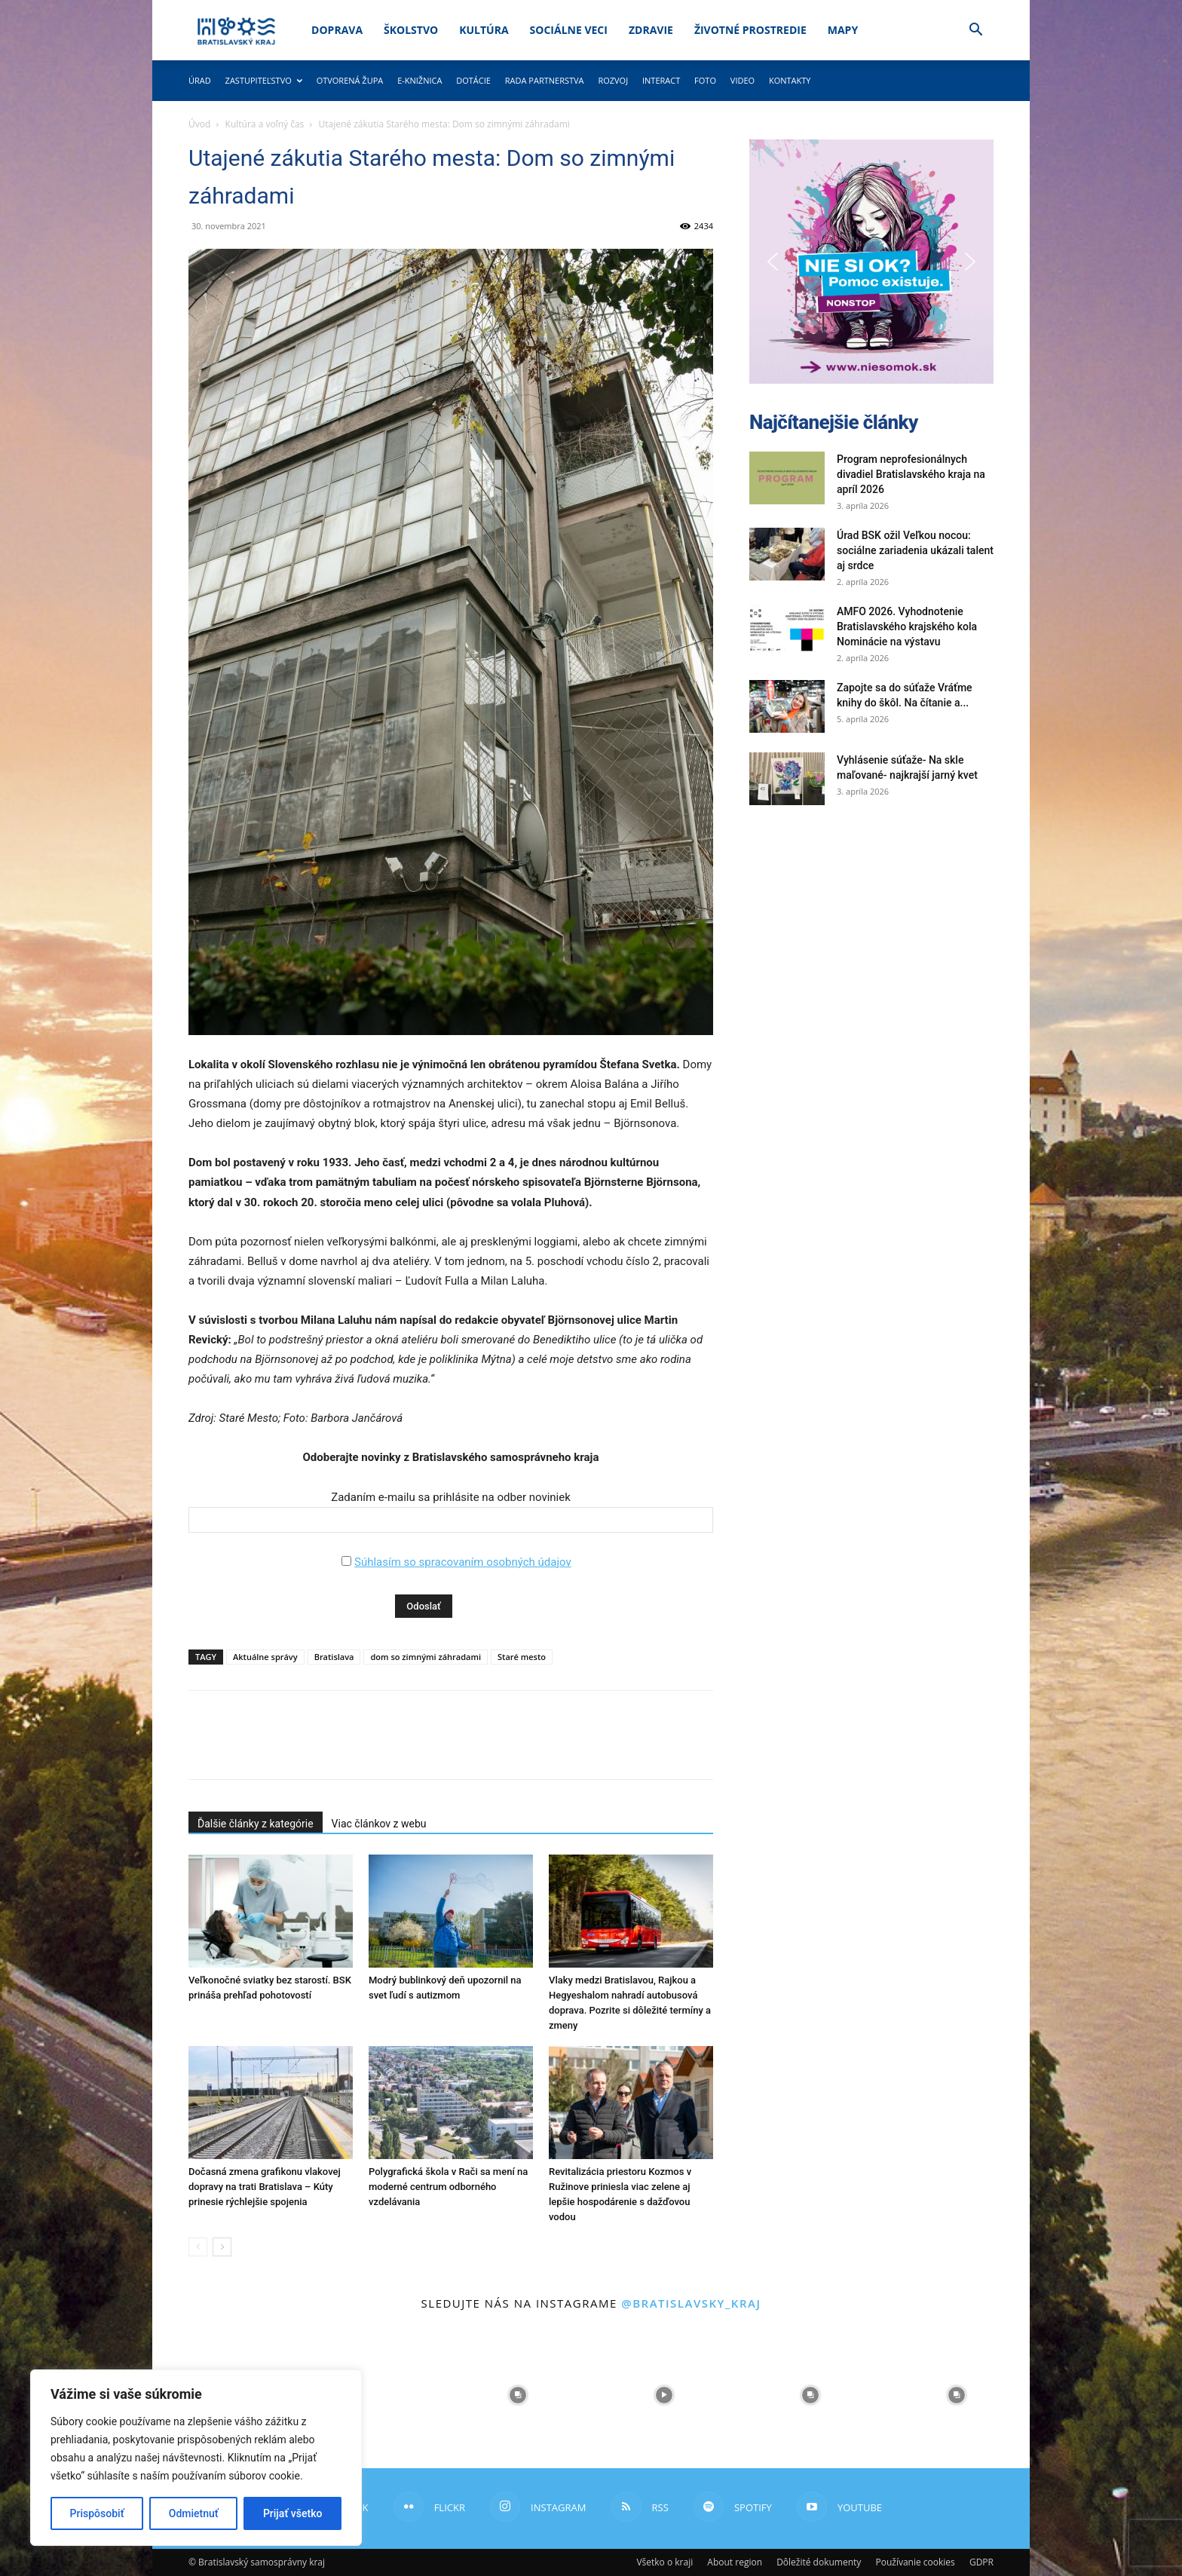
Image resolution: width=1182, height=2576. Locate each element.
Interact (661, 80)
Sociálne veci (569, 30)
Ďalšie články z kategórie (256, 1824)
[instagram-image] (372, 2395)
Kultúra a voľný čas (265, 124)
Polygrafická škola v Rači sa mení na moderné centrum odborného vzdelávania (448, 2186)
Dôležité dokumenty (818, 2562)
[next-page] (222, 2247)
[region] (196, 2457)
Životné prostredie (750, 30)
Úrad (199, 80)
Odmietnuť (194, 2513)
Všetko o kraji (664, 2562)
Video (742, 80)
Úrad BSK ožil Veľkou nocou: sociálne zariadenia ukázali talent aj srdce (915, 550)
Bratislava (334, 1656)
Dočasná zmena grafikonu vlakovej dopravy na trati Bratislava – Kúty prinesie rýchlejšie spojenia (264, 2186)
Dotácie (473, 80)
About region (734, 2562)
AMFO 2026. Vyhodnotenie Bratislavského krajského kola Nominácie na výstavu (907, 626)
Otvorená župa (350, 80)
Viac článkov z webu (379, 1824)
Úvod (199, 124)
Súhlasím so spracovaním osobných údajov (462, 1562)
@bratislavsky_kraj (691, 2303)
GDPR (981, 2562)
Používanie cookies (914, 2562)
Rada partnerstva (544, 80)
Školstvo (411, 30)
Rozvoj (613, 80)
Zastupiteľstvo (263, 80)
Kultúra (483, 30)
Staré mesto (522, 1656)
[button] (975, 31)
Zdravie (651, 30)
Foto (705, 80)
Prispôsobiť (97, 2513)
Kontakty (790, 80)
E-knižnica (419, 80)
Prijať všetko (292, 2513)
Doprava (337, 30)
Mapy (843, 30)
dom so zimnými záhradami (425, 1656)
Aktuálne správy (265, 1656)
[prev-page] (197, 2247)
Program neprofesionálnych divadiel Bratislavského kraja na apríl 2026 (911, 474)
